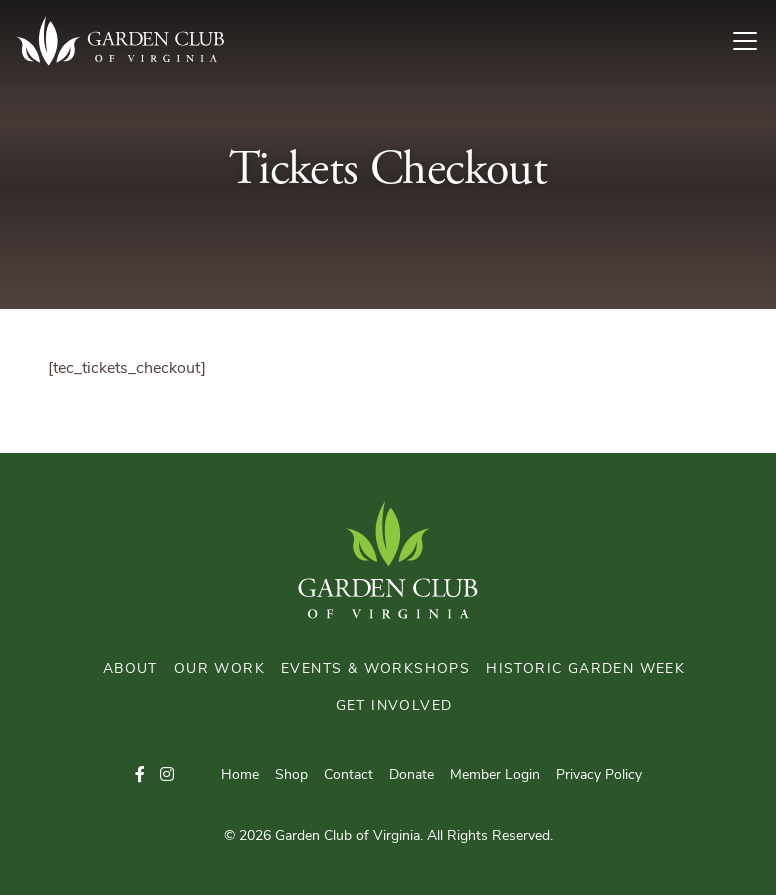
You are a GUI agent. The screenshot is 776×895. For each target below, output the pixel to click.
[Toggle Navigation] (753, 41)
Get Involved (394, 706)
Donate (411, 775)
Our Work (219, 669)
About (130, 669)
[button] (140, 776)
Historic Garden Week (585, 669)
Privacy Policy (599, 775)
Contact (348, 775)
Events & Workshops (375, 669)
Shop (291, 775)
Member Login (495, 775)
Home (240, 775)
